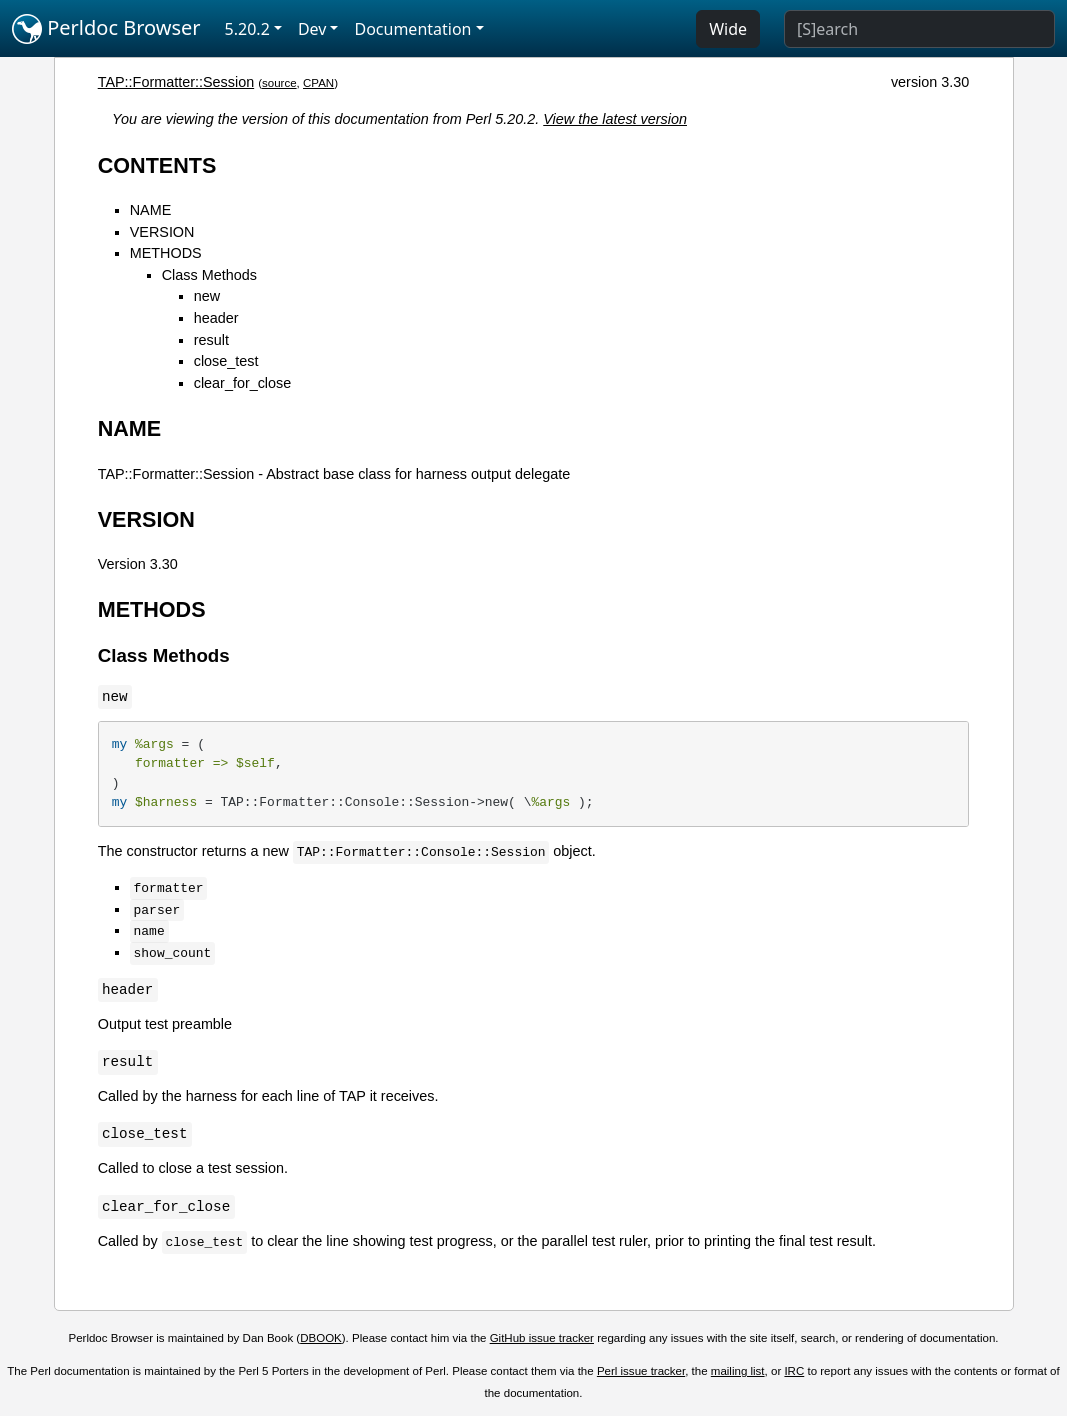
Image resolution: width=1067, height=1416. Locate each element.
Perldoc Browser (106, 29)
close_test (226, 361)
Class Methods (209, 275)
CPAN (318, 83)
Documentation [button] (412, 29)
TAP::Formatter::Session (176, 82)
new (207, 296)
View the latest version (615, 119)
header (216, 318)
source (279, 83)
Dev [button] (312, 29)
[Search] (919, 29)
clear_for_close (243, 383)
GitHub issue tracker (542, 1338)
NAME (151, 210)
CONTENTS (157, 165)
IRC (794, 1371)
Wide (728, 29)
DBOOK (321, 1338)
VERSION (162, 232)
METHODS (166, 253)
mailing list (738, 1371)
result (211, 340)
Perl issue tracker (641, 1371)
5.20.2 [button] (247, 29)
